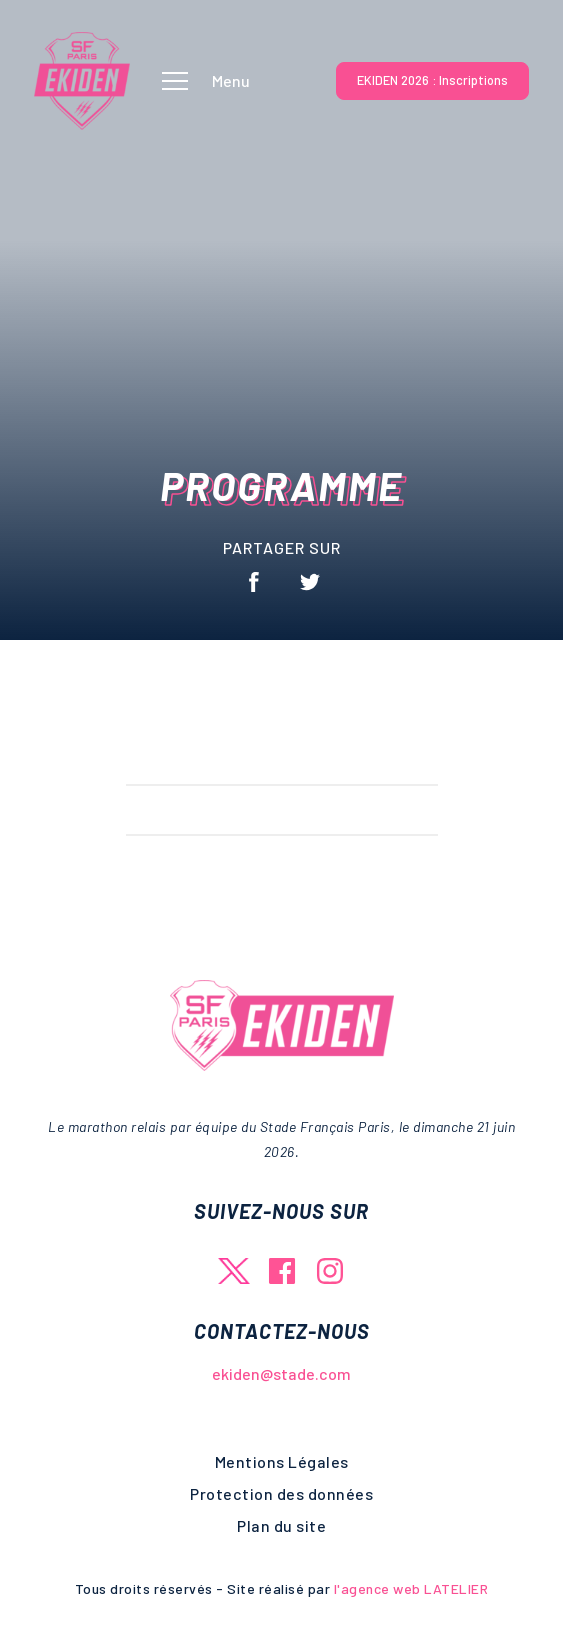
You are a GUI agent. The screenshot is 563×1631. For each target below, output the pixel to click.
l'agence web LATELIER (409, 1588)
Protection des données (281, 1493)
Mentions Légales (282, 1461)
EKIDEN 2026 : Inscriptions (432, 80)
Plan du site (281, 1525)
